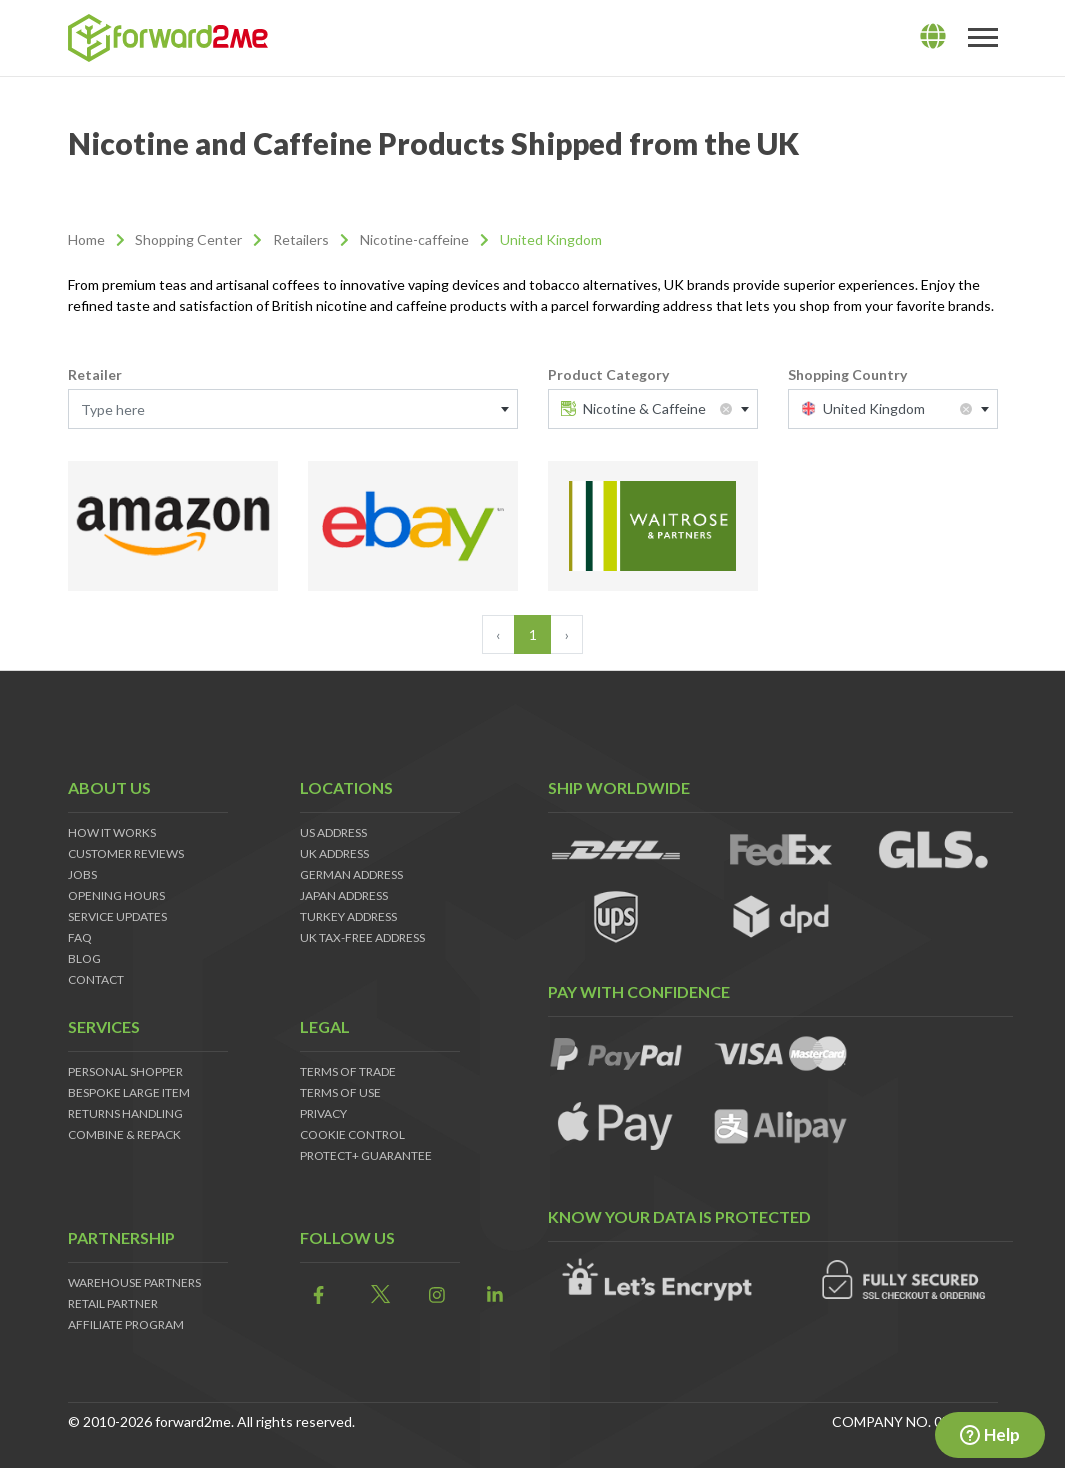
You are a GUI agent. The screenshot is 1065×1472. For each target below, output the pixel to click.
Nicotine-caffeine (414, 239)
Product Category (608, 374)
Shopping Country (847, 374)
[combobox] (293, 409)
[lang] (933, 37)
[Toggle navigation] (983, 38)
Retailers (301, 239)
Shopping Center (188, 239)
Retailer (95, 374)
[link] (314, 1295)
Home (86, 239)
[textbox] (293, 410)
